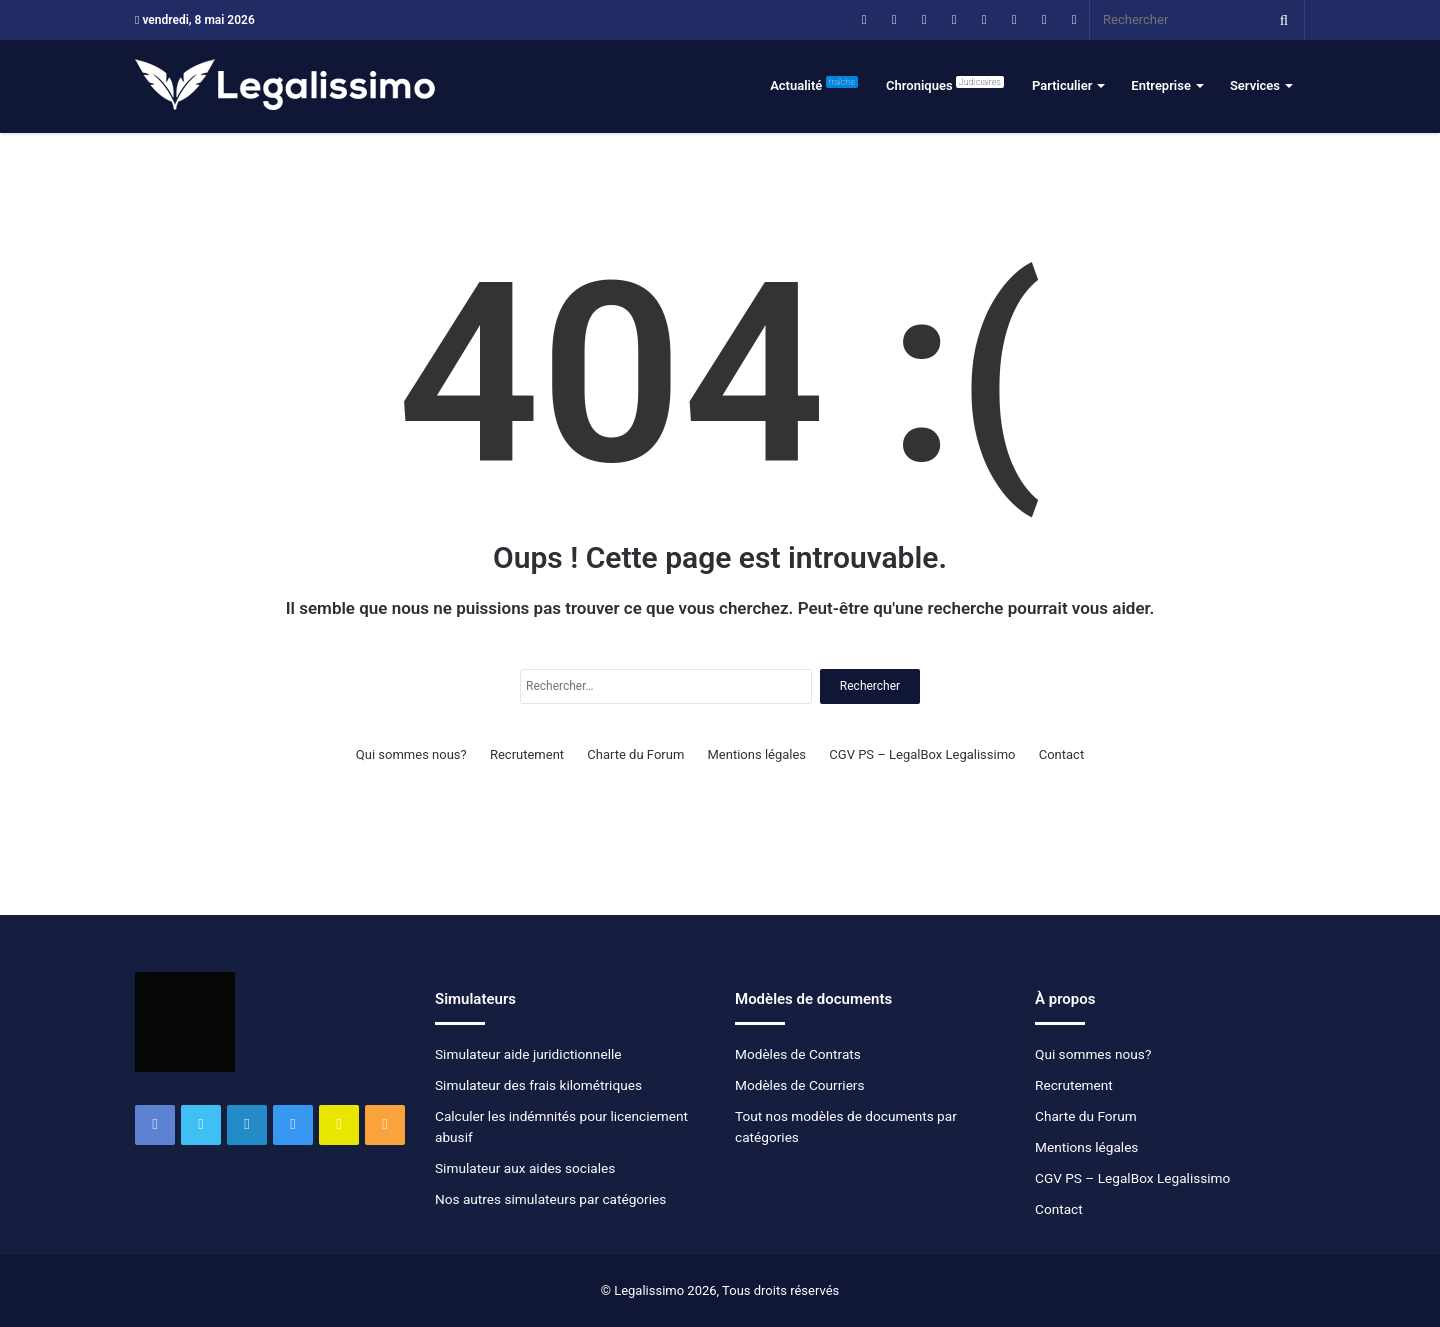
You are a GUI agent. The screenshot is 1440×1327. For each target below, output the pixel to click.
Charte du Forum (635, 754)
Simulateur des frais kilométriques (538, 1085)
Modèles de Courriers (800, 1085)
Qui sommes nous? (411, 754)
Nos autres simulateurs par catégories (550, 1199)
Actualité (814, 84)
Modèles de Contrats (798, 1054)
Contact (1061, 754)
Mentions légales (757, 754)
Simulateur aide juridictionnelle (528, 1054)
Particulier (1062, 85)
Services (1255, 85)
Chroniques (945, 84)
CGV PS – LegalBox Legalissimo (922, 754)
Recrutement (527, 754)
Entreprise (1161, 85)
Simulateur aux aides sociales (525, 1168)
